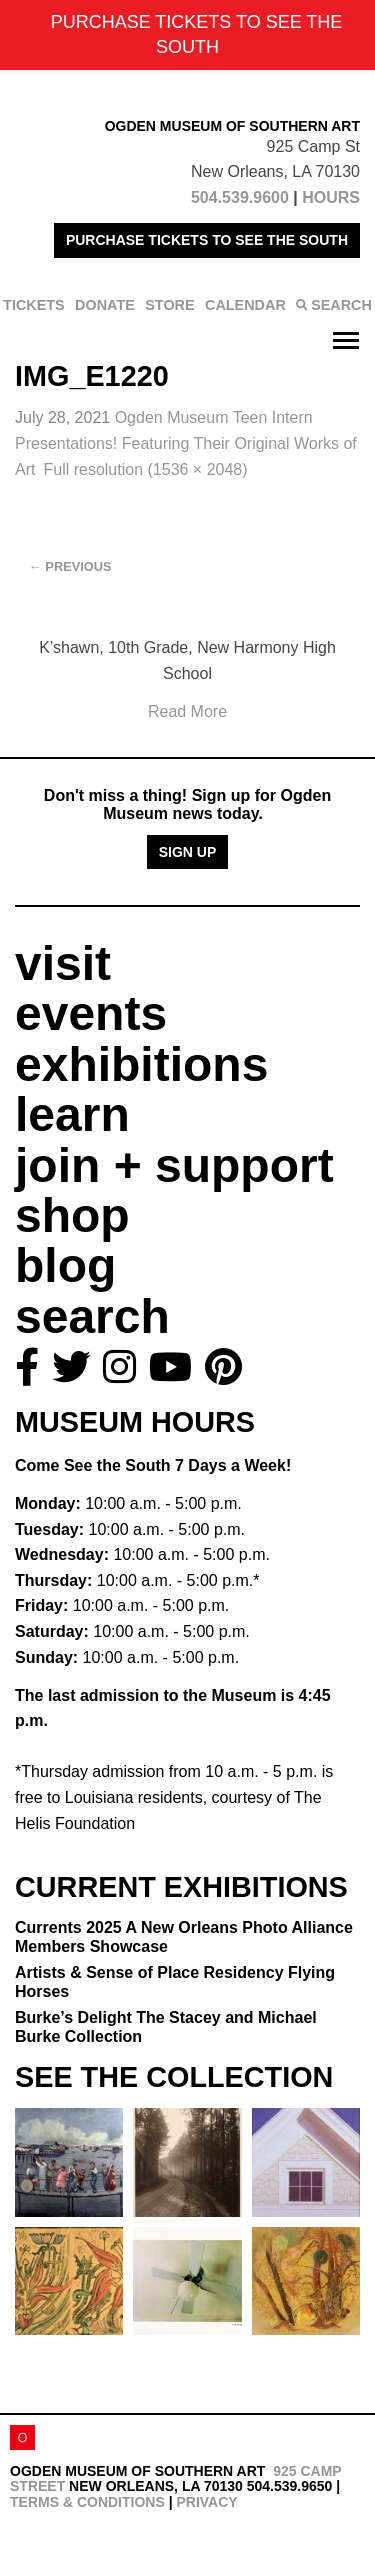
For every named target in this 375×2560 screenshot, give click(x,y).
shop (72, 1215)
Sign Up (188, 852)
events (91, 1013)
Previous (70, 566)
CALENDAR (245, 305)
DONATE (105, 305)
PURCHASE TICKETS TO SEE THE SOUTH (207, 240)
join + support (174, 1165)
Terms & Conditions (87, 2502)
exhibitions (141, 1064)
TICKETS (34, 305)
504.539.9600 (240, 197)
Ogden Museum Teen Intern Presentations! (186, 443)
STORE (169, 305)
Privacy (206, 2502)
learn (72, 1114)
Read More (187, 711)
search (92, 1316)
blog (65, 1265)
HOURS (331, 197)
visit (63, 963)
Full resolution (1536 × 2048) (145, 469)
